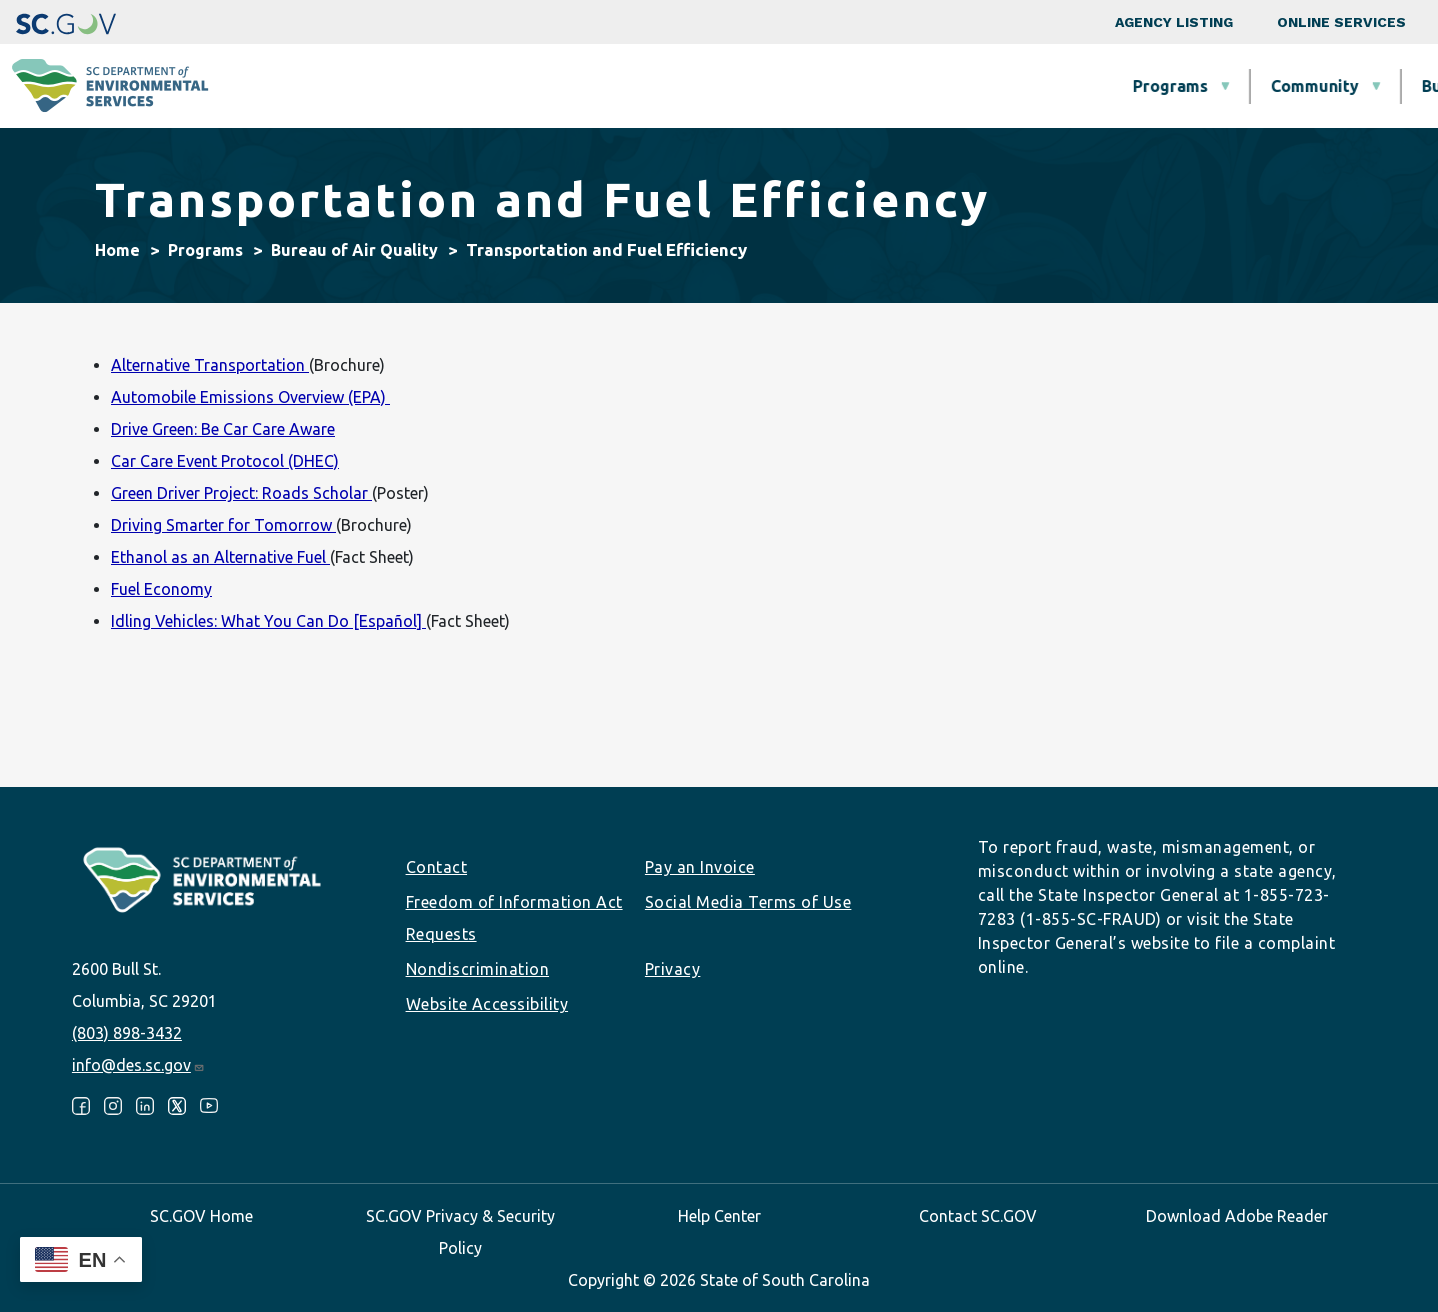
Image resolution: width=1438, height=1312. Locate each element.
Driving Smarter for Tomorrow (223, 525)
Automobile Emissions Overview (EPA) (250, 397)
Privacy (673, 969)
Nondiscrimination (478, 969)
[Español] (389, 621)
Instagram (113, 1106)
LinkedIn (145, 1106)
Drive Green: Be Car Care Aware (223, 429)
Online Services (1341, 22)
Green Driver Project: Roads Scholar (241, 493)
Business (757, 86)
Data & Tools (1140, 86)
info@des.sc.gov (138, 1065)
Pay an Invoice (700, 867)
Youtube (209, 1106)
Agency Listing (1174, 22)
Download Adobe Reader (1237, 1216)
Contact (437, 867)
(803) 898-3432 (127, 1033)
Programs (471, 86)
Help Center (719, 1216)
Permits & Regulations (941, 86)
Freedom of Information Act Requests (514, 918)
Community (616, 86)
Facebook (81, 1106)
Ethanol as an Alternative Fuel (220, 557)
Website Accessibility (487, 1004)
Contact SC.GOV (978, 1216)
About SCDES (1305, 86)
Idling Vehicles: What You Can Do (232, 621)
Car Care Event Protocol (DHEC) (225, 461)
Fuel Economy (161, 589)
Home (117, 250)
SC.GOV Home (201, 1216)
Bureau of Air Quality (354, 250)
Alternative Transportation (210, 365)
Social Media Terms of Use (748, 902)
